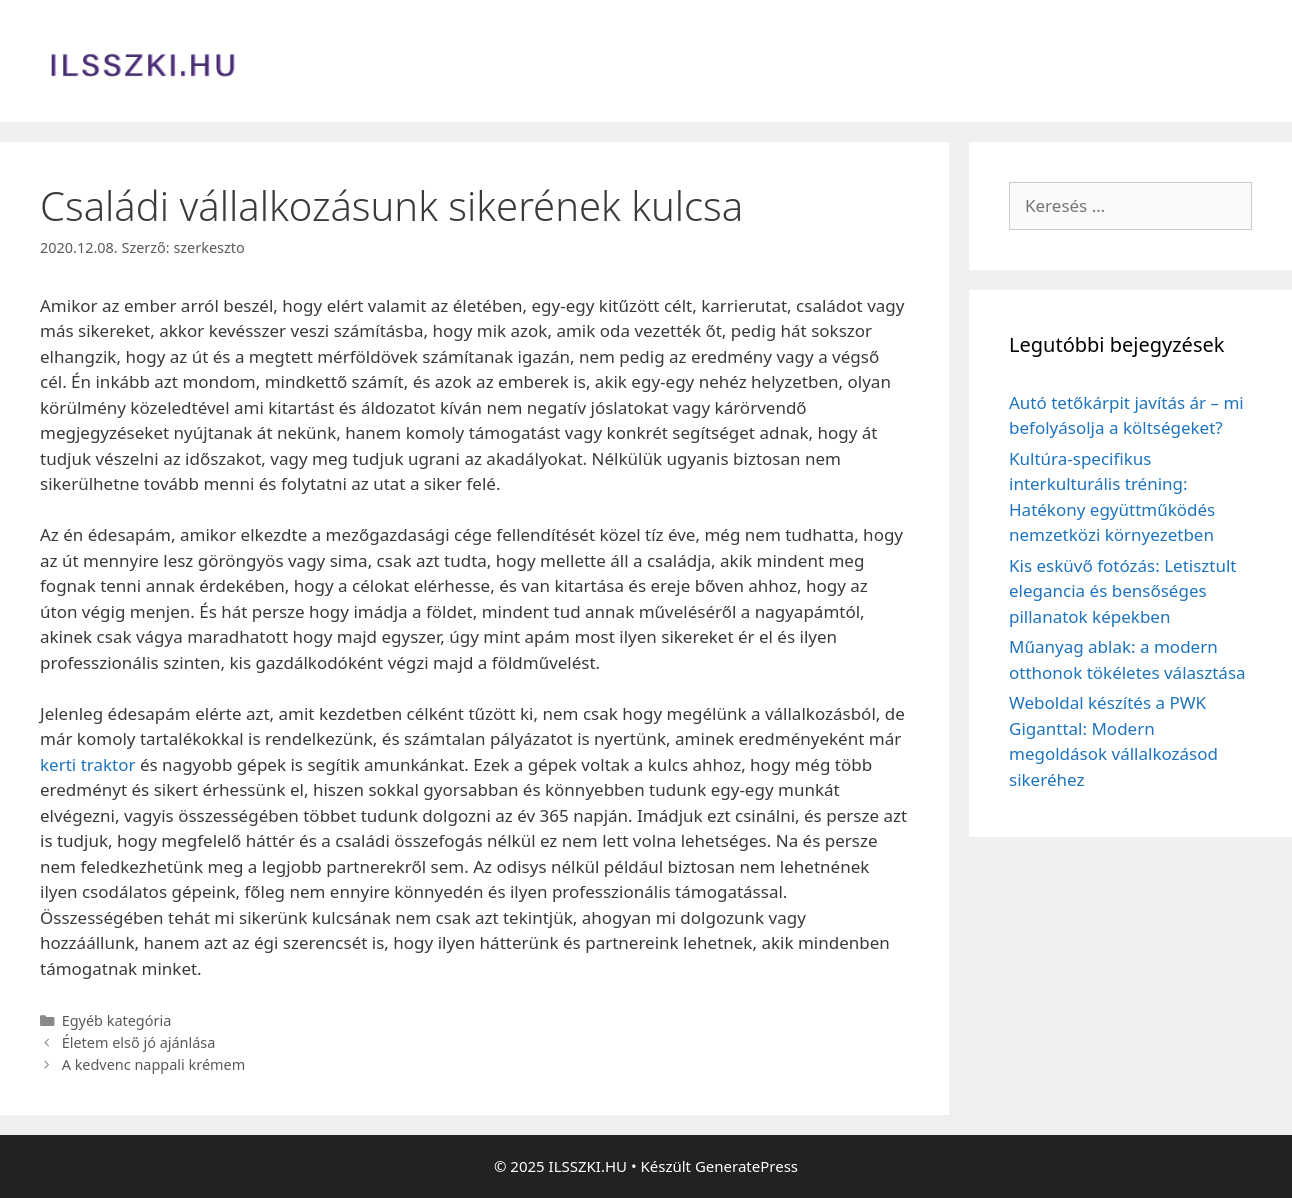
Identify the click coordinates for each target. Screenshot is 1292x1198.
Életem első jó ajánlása (139, 1042)
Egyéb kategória (117, 1020)
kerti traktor (88, 764)
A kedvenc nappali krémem (154, 1064)
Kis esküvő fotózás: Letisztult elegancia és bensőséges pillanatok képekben (1122, 591)
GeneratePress (746, 1166)
